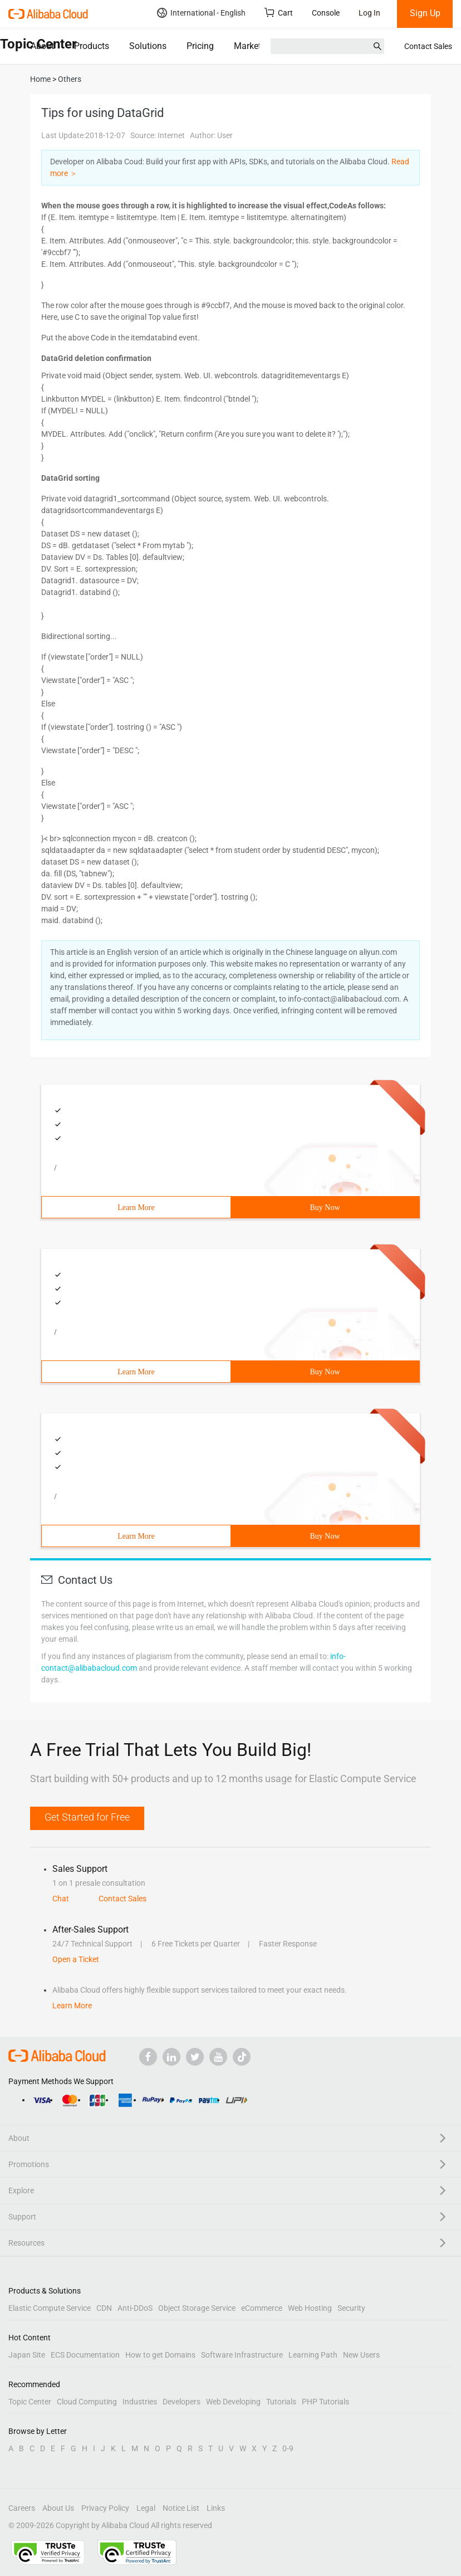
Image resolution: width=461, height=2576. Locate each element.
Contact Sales (428, 46)
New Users (361, 2354)
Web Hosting (310, 2308)
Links (216, 2508)
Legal (145, 2508)
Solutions (147, 46)
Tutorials (281, 2401)
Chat (60, 1898)
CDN (104, 2308)
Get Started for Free (87, 1817)
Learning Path (312, 2354)
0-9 (287, 2448)
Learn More (135, 1207)
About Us (58, 2508)
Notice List (181, 2508)
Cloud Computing (87, 2401)
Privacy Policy (105, 2508)
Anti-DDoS (135, 2308)
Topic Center (29, 2401)
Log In (369, 12)
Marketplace (258, 46)
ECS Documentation (85, 2354)
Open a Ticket (75, 1959)
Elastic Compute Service (49, 2308)
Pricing (200, 46)
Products (91, 46)
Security (351, 2308)
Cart (278, 12)
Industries (139, 2401)
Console (326, 12)
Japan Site (26, 2354)
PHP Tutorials (325, 2401)
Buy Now (325, 1207)
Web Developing (233, 2401)
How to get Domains (160, 2354)
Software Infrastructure (242, 2354)
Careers (21, 2508)
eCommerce (261, 2308)
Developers (181, 2401)
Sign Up (425, 13)
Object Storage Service (197, 2308)
